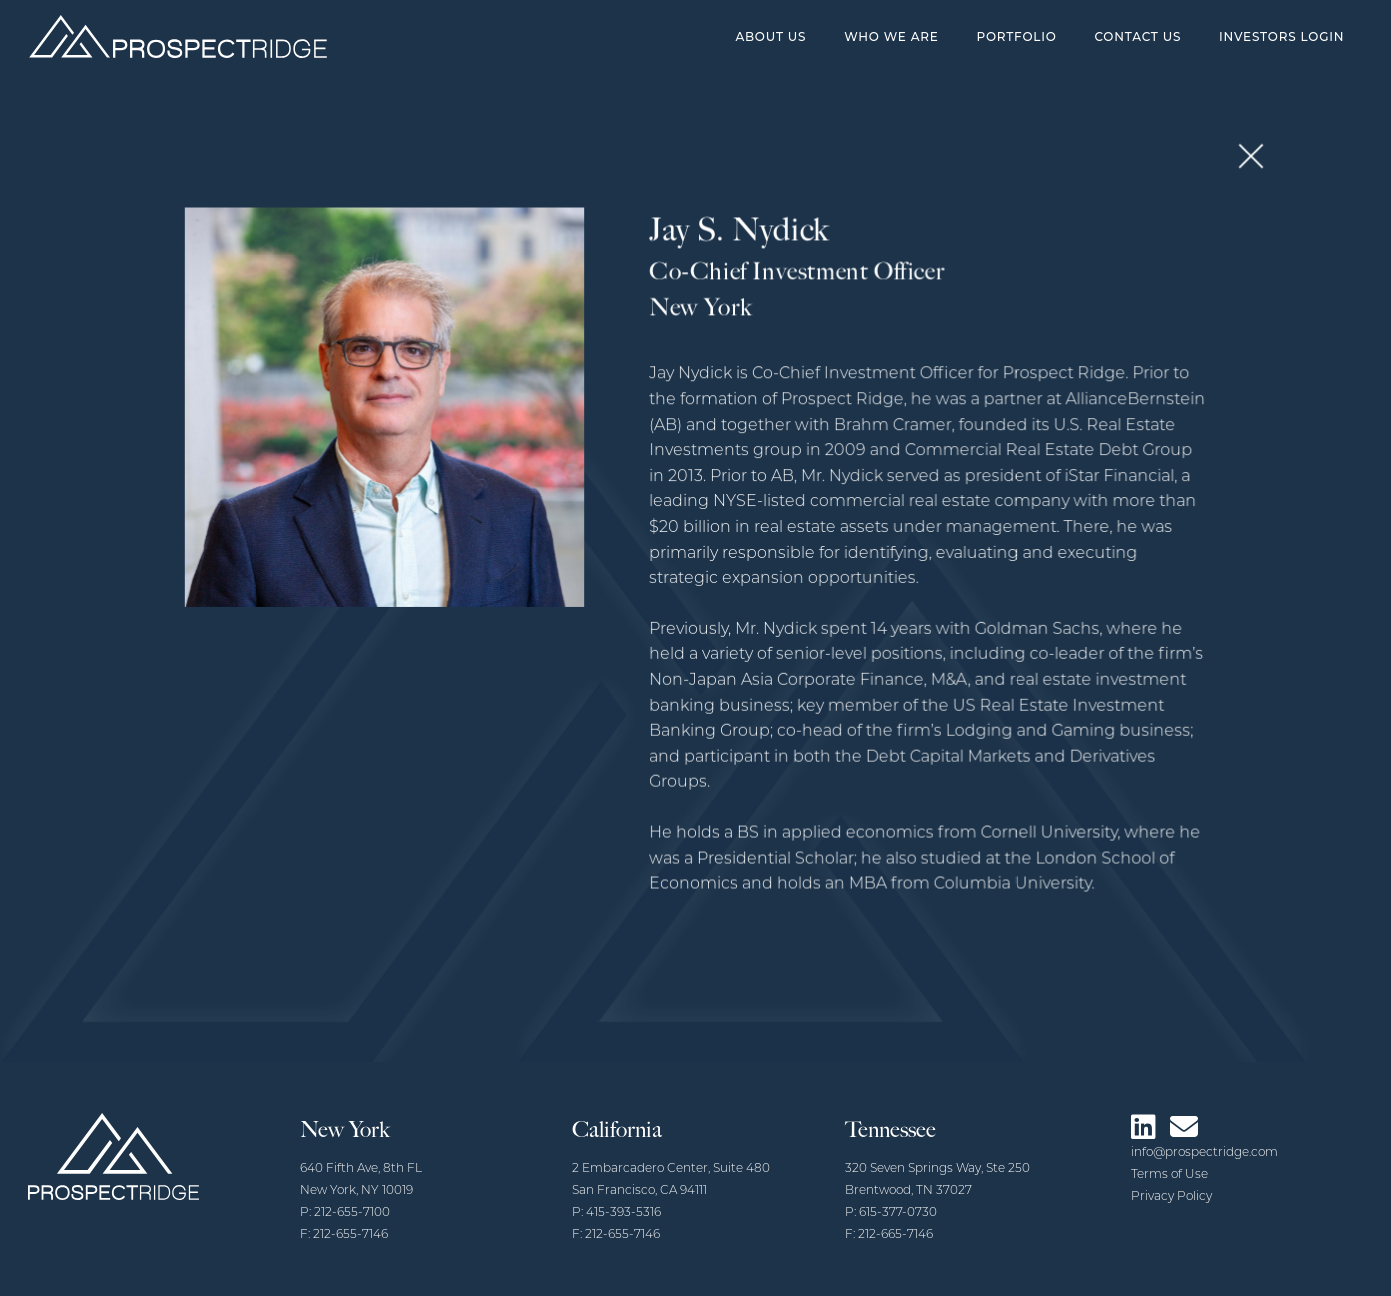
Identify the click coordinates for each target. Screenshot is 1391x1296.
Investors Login (1281, 36)
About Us (770, 36)
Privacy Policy (1171, 1197)
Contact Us (1137, 36)
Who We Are (891, 36)
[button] (1236, 165)
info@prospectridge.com (1204, 1153)
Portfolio (1016, 36)
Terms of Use (1169, 1175)
